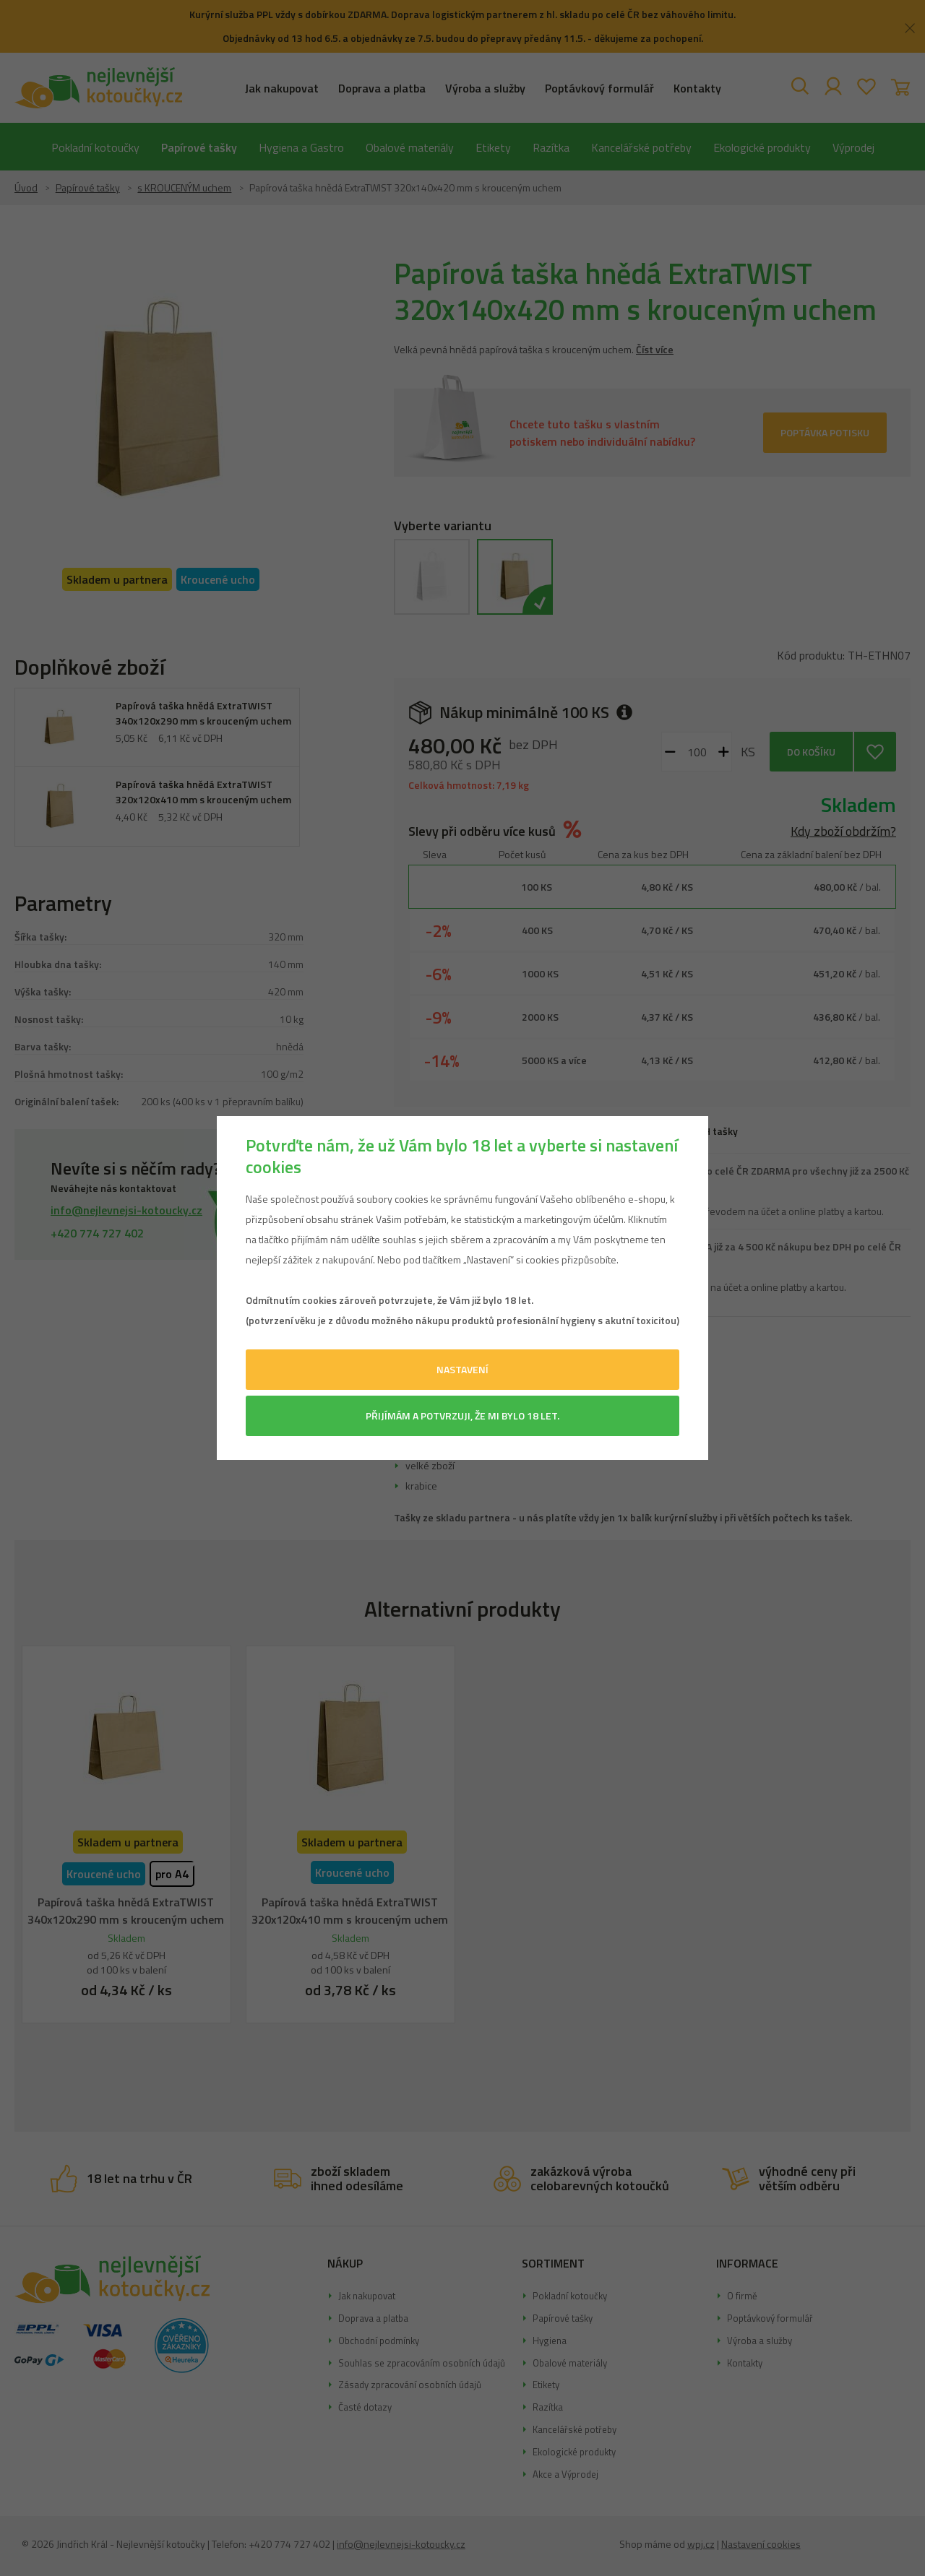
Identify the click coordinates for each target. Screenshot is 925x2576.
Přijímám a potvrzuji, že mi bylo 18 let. (462, 1415)
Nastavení (462, 1369)
